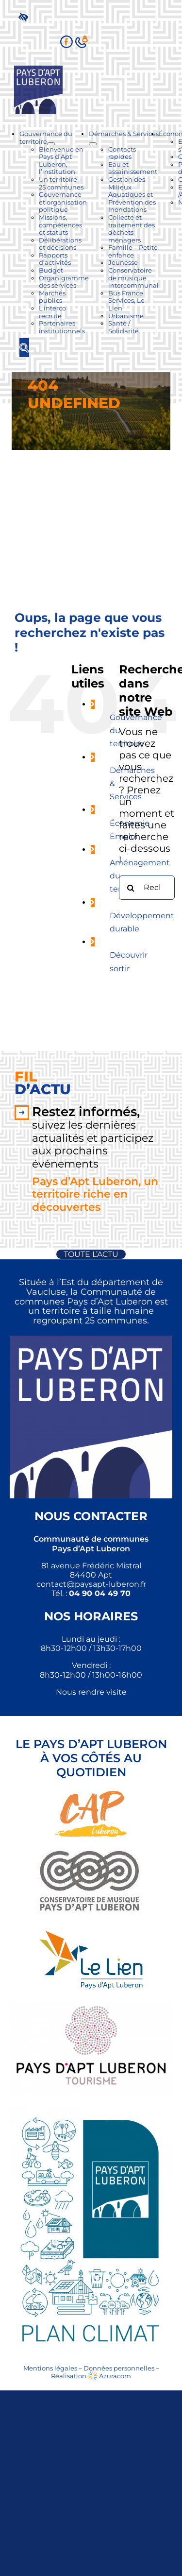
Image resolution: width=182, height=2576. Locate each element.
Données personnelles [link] (118, 2368)
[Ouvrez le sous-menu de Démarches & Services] (93, 143)
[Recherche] (131, 888)
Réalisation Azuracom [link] (91, 2376)
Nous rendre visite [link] (91, 1692)
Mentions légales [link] (50, 2368)
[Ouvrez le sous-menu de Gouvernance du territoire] (51, 143)
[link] (25, 17)
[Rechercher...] (147, 888)
